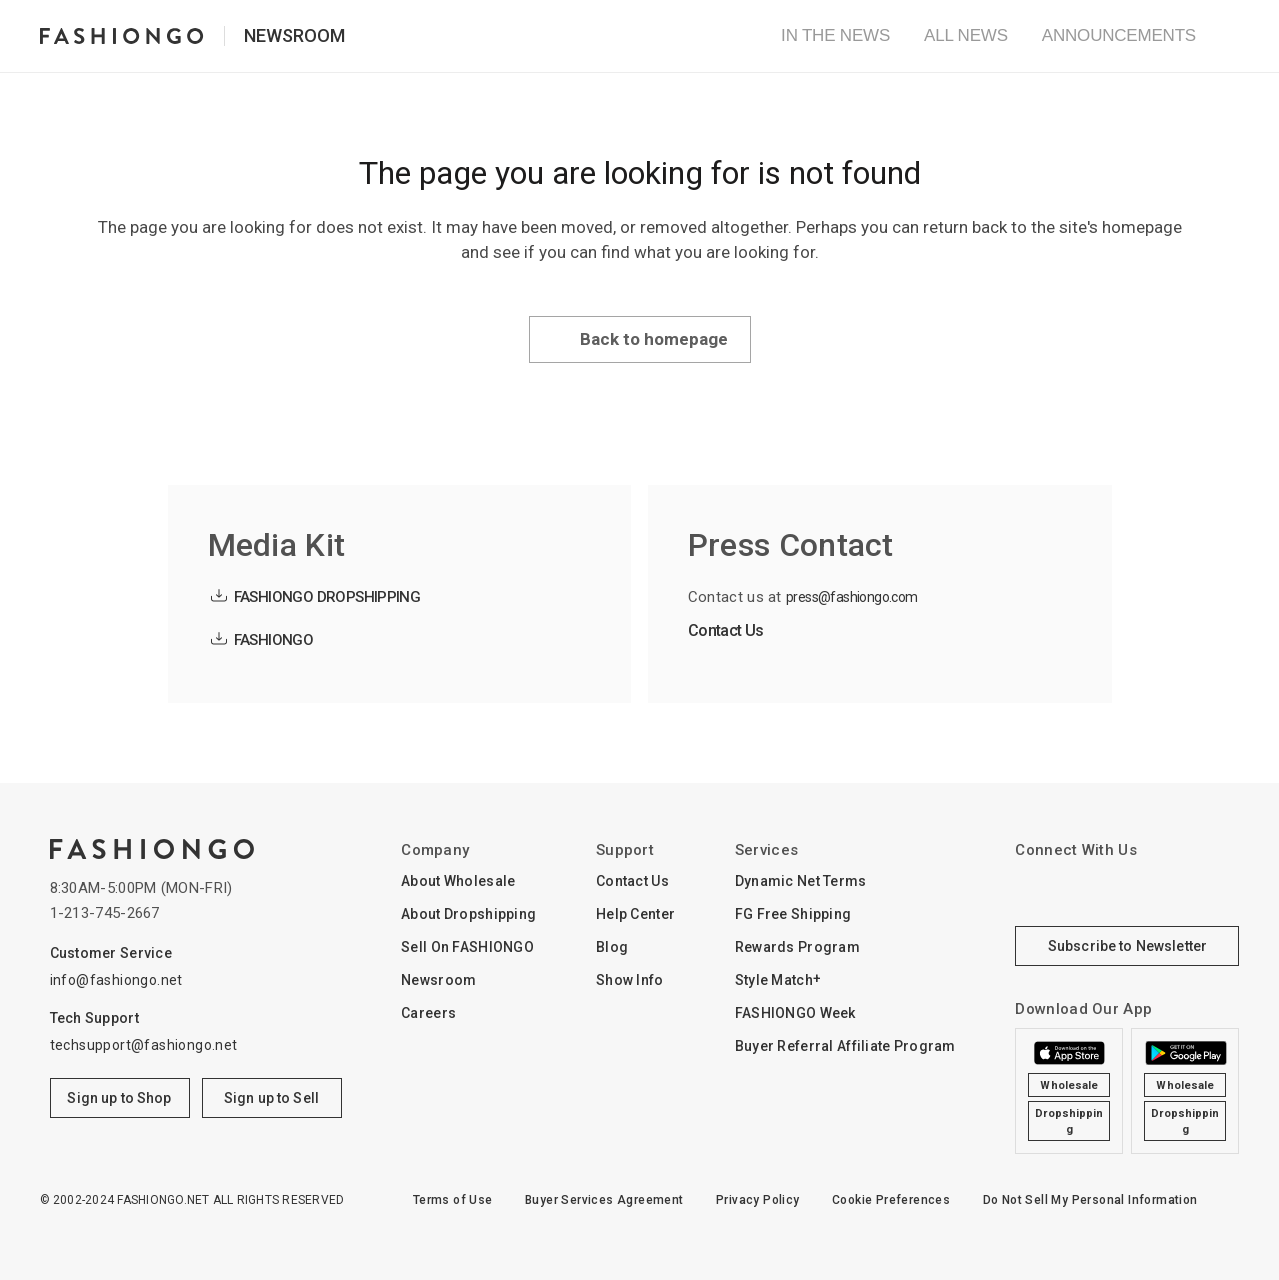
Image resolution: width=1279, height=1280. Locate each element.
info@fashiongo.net (116, 980)
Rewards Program (797, 947)
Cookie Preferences (891, 1200)
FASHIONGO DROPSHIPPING (327, 597)
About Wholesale (458, 881)
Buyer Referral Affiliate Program (845, 1046)
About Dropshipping (468, 914)
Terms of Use (453, 1200)
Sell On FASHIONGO (467, 947)
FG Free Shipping (793, 914)
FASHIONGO (274, 640)
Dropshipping (1069, 1121)
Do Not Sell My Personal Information (1090, 1200)
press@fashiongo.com (852, 597)
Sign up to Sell (271, 1098)
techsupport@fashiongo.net (144, 1045)
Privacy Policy (758, 1200)
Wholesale (1069, 1085)
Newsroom (294, 35)
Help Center (635, 914)
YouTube (1150, 890)
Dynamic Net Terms (801, 881)
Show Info (630, 980)
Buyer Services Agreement (604, 1200)
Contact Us (726, 630)
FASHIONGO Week (795, 1013)
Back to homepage (654, 339)
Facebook (1089, 890)
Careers (428, 1013)
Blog (612, 947)
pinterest (1211, 890)
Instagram (1027, 890)
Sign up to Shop (119, 1098)
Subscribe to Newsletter (1127, 946)
